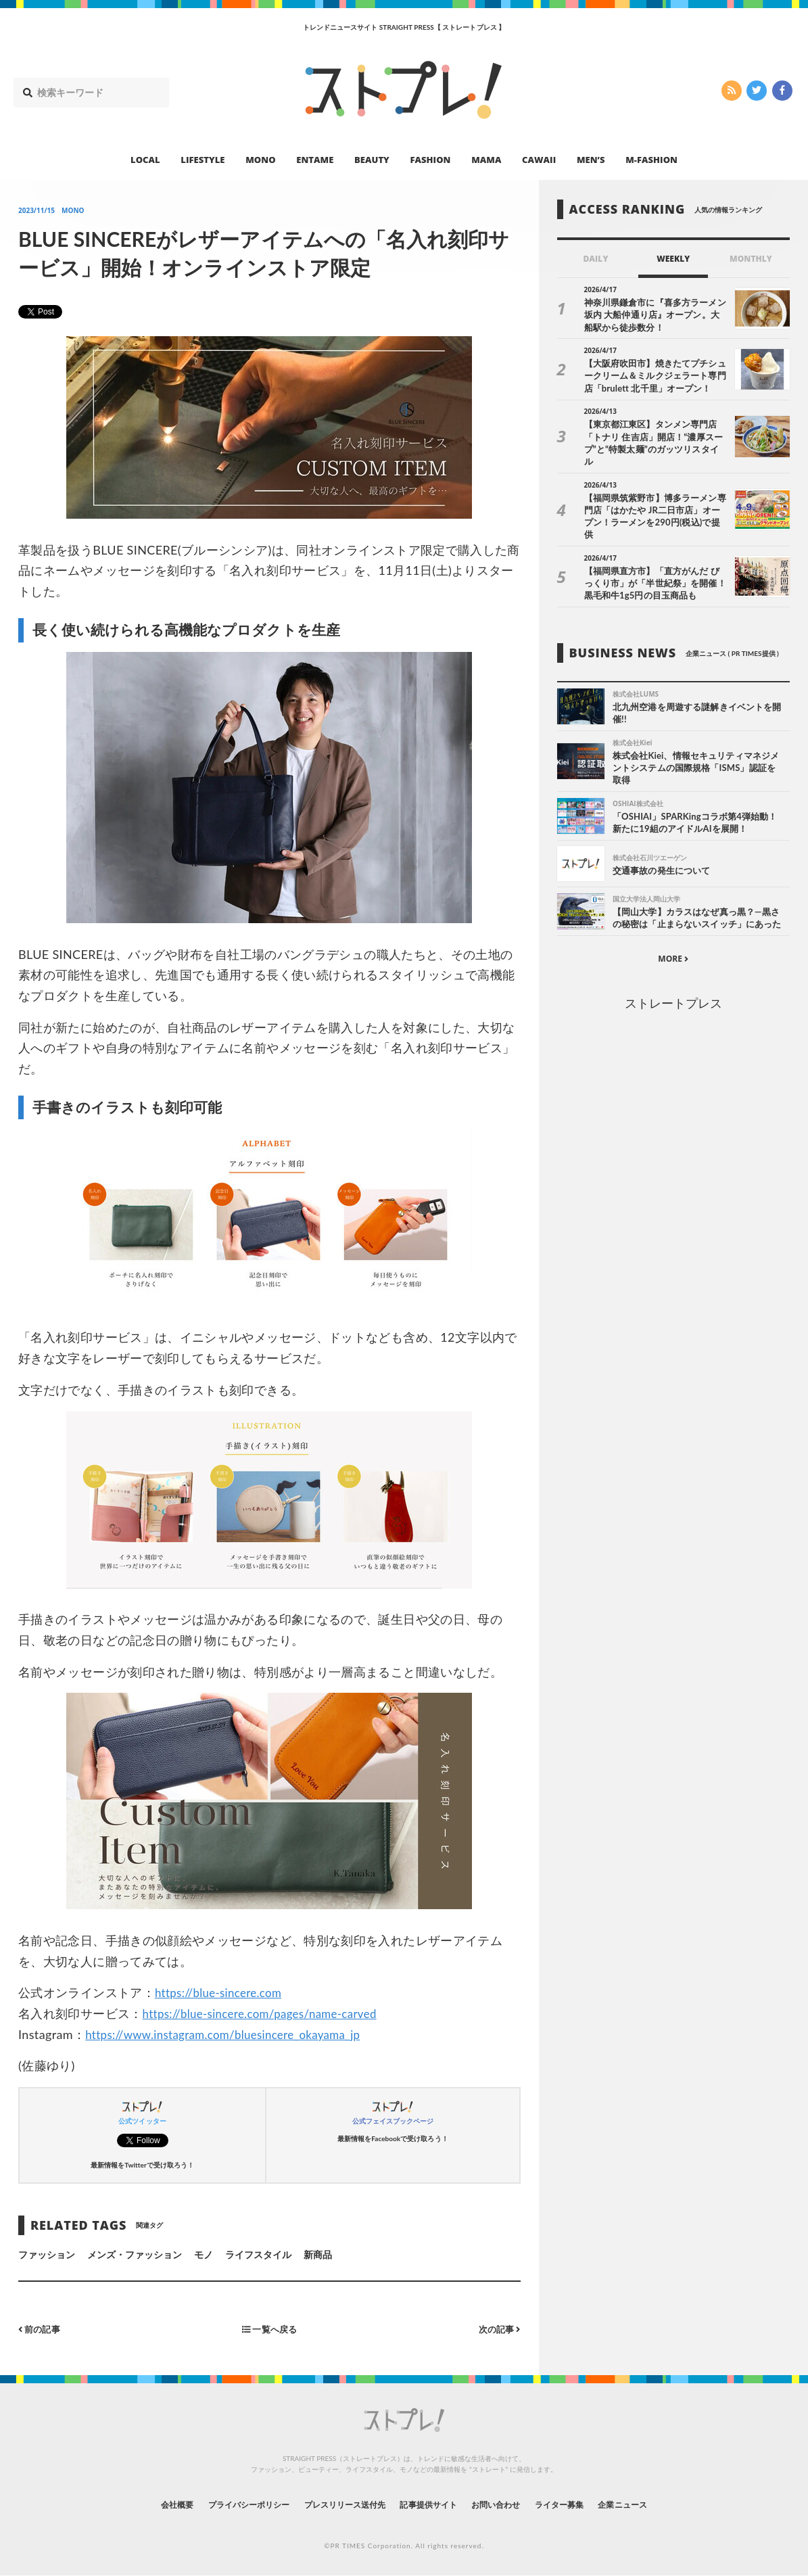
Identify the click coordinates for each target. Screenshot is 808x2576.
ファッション (46, 2254)
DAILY (596, 258)
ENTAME (314, 160)
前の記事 (41, 2329)
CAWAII (539, 160)
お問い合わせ (510, 2504)
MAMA (486, 160)
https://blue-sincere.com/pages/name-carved (268, 2013)
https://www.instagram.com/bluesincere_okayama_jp (232, 2034)
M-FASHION (651, 160)
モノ (203, 2254)
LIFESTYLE (202, 160)
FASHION (430, 160)
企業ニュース (657, 2504)
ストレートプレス (673, 982)
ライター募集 (584, 2504)
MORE (673, 938)
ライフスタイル (258, 2254)
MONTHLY (751, 258)
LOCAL (145, 160)
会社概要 (140, 2504)
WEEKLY (673, 258)
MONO (260, 160)
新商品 (318, 2254)
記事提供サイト (432, 2504)
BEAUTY (371, 160)
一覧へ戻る (269, 2329)
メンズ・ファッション (135, 2254)
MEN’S (591, 160)
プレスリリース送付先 (335, 2504)
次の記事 (498, 2329)
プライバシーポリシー (223, 2504)
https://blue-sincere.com (222, 1992)
